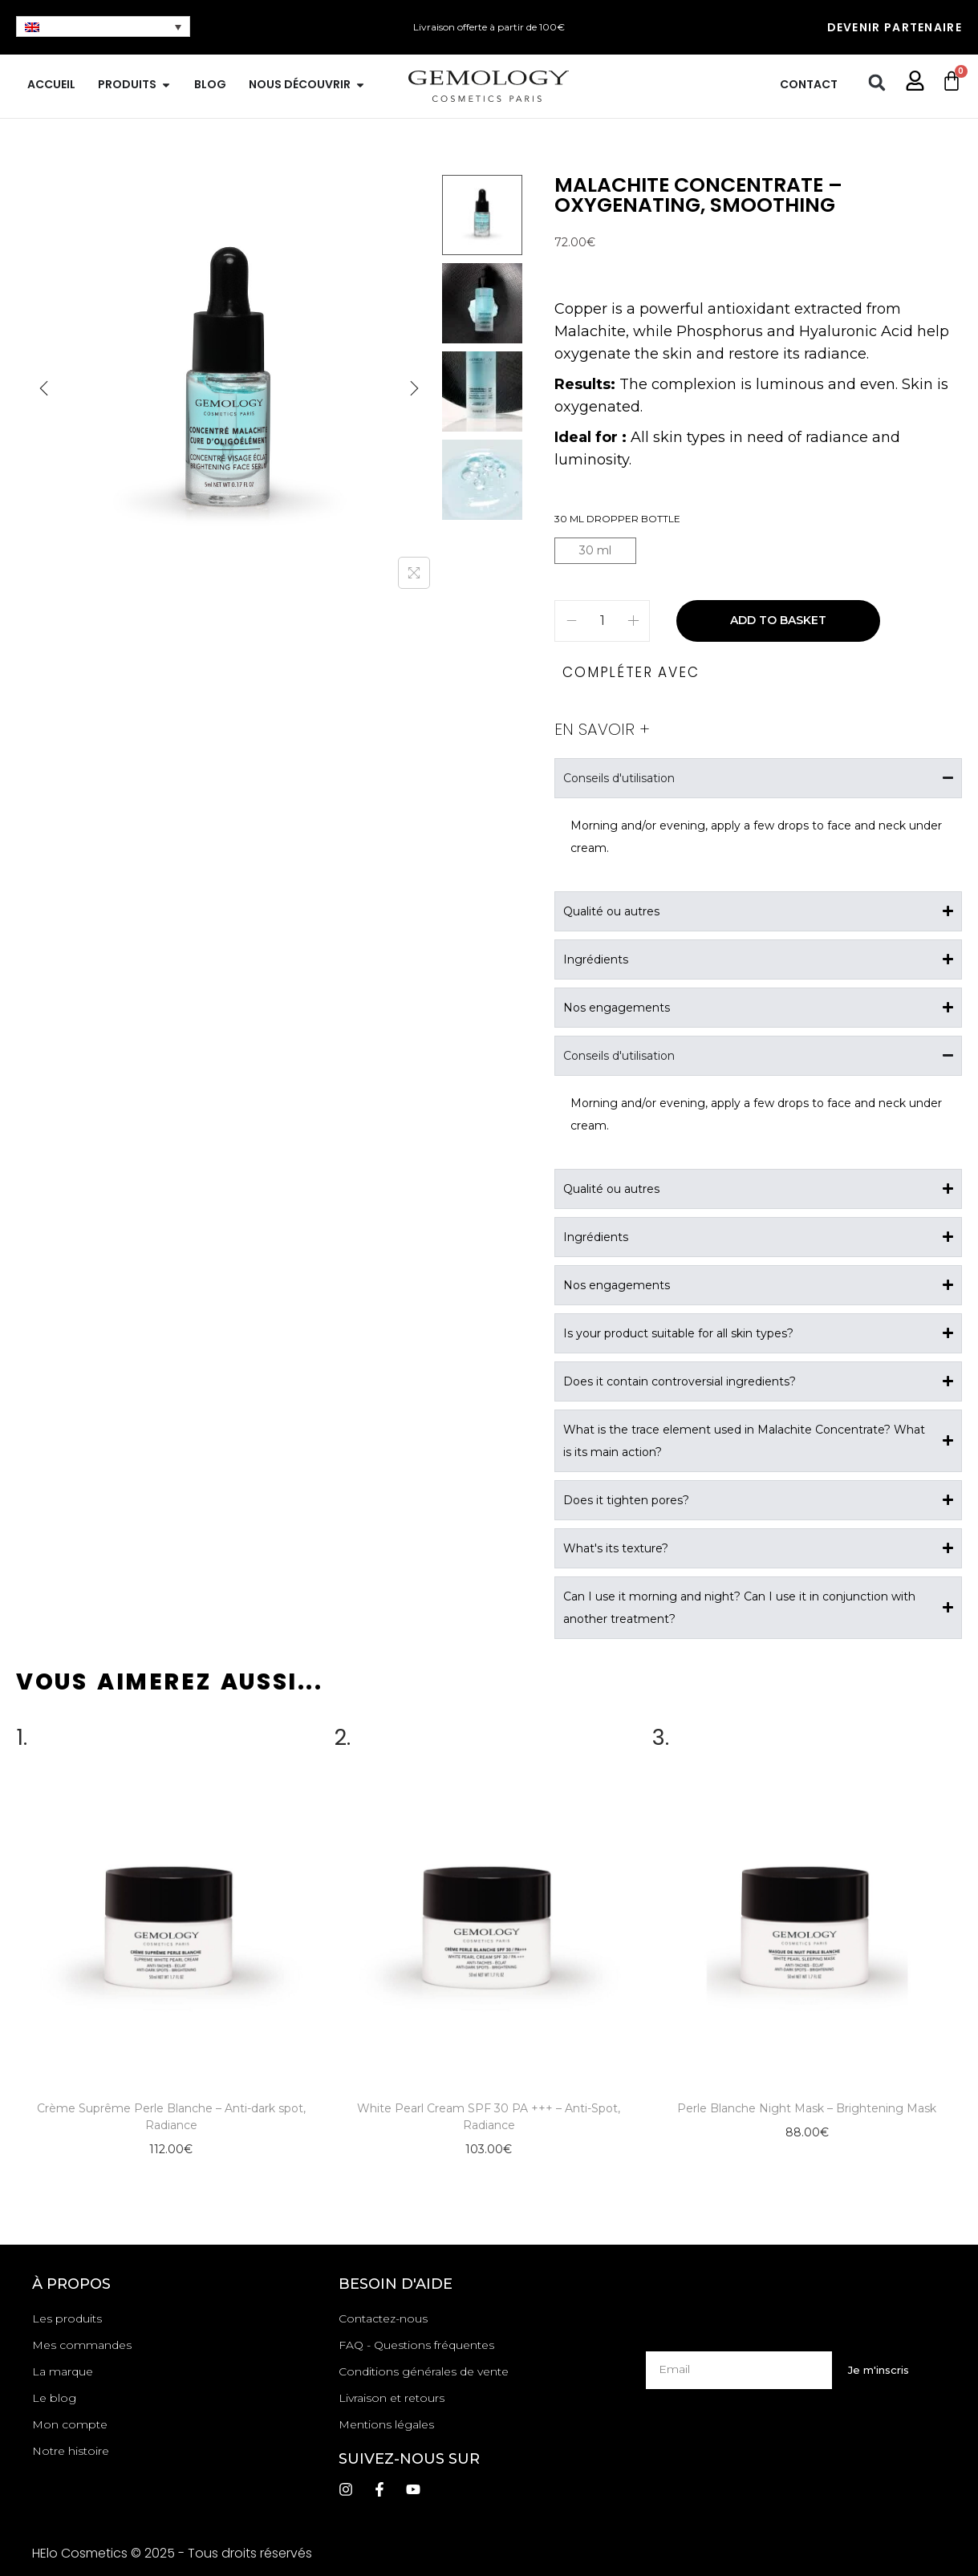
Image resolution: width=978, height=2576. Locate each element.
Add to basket (778, 620)
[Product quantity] (602, 621)
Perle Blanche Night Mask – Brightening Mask (806, 2108)
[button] (877, 83)
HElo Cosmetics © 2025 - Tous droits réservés (172, 2553)
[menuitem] (103, 26)
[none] (103, 26)
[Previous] (44, 388)
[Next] (414, 388)
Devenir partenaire (894, 27)
